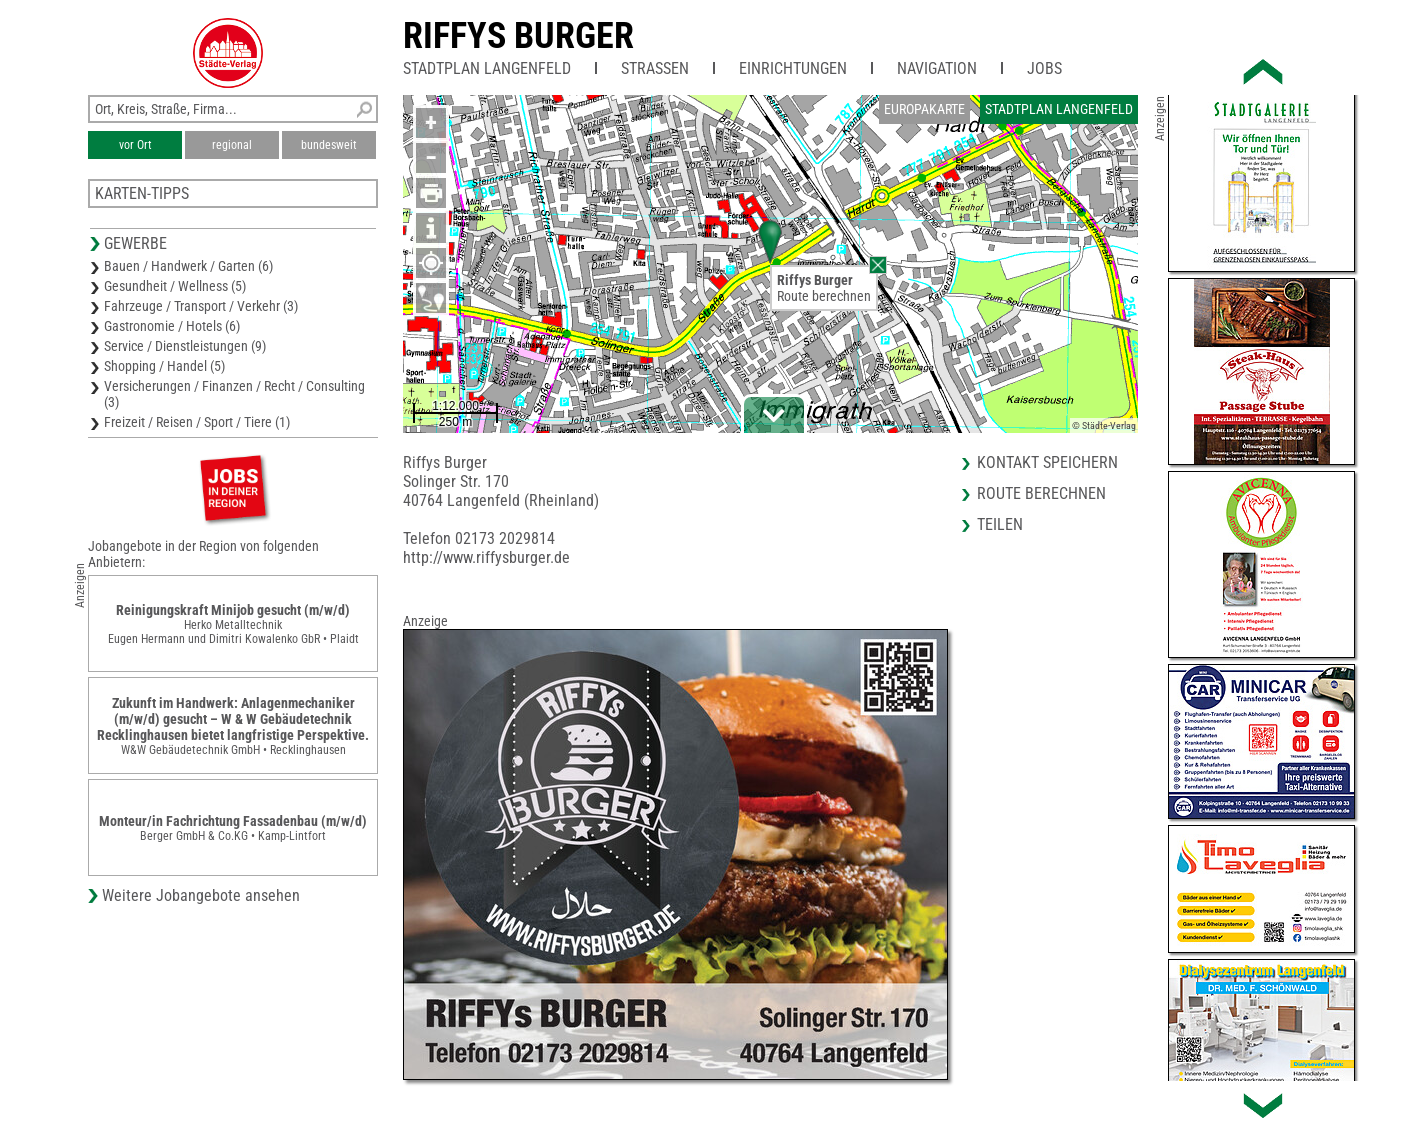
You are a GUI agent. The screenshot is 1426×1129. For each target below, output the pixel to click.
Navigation (937, 68)
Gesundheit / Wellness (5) (175, 286)
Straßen (655, 68)
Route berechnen (824, 296)
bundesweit (329, 145)
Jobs (1044, 68)
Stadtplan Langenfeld (487, 68)
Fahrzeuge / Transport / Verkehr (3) (201, 306)
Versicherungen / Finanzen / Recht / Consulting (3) (234, 394)
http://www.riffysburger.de (486, 557)
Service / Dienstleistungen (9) (185, 346)
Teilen (1000, 524)
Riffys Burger (518, 36)
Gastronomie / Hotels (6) (172, 326)
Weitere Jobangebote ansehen (201, 895)
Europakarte (924, 109)
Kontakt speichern (1047, 462)
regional (232, 145)
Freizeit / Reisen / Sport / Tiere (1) (197, 422)
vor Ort (135, 145)
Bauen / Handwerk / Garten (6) (188, 266)
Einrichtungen (793, 68)
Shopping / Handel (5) (164, 366)
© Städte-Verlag (1104, 425)
